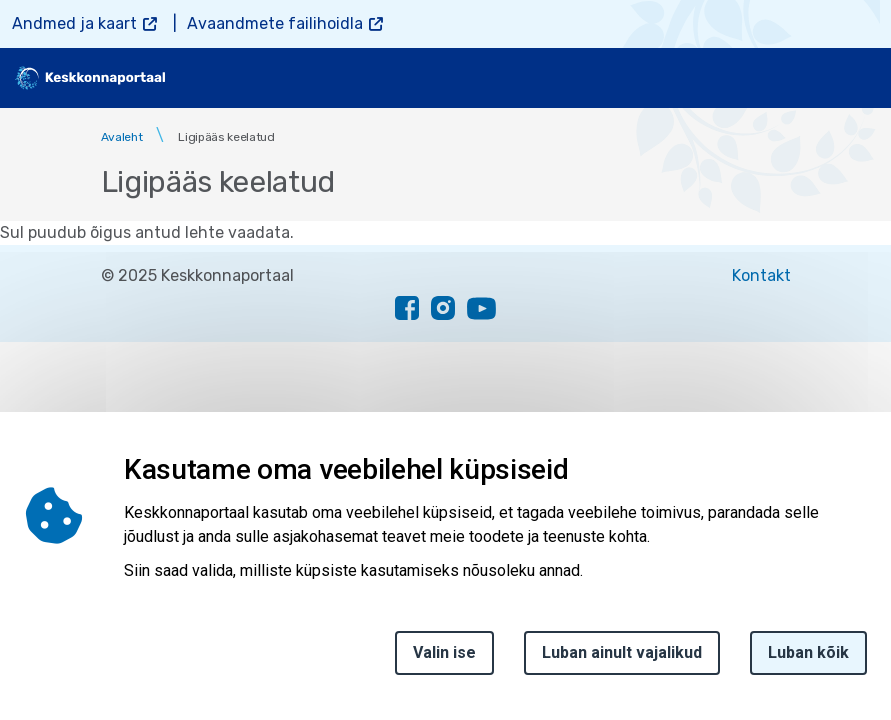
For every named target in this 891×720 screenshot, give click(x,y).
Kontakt (761, 275)
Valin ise (444, 662)
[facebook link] (407, 308)
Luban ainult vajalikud (622, 662)
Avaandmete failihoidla (275, 23)
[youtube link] (482, 308)
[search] (808, 78)
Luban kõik (808, 662)
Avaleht (122, 137)
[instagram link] (443, 308)
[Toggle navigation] (861, 78)
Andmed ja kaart (74, 23)
